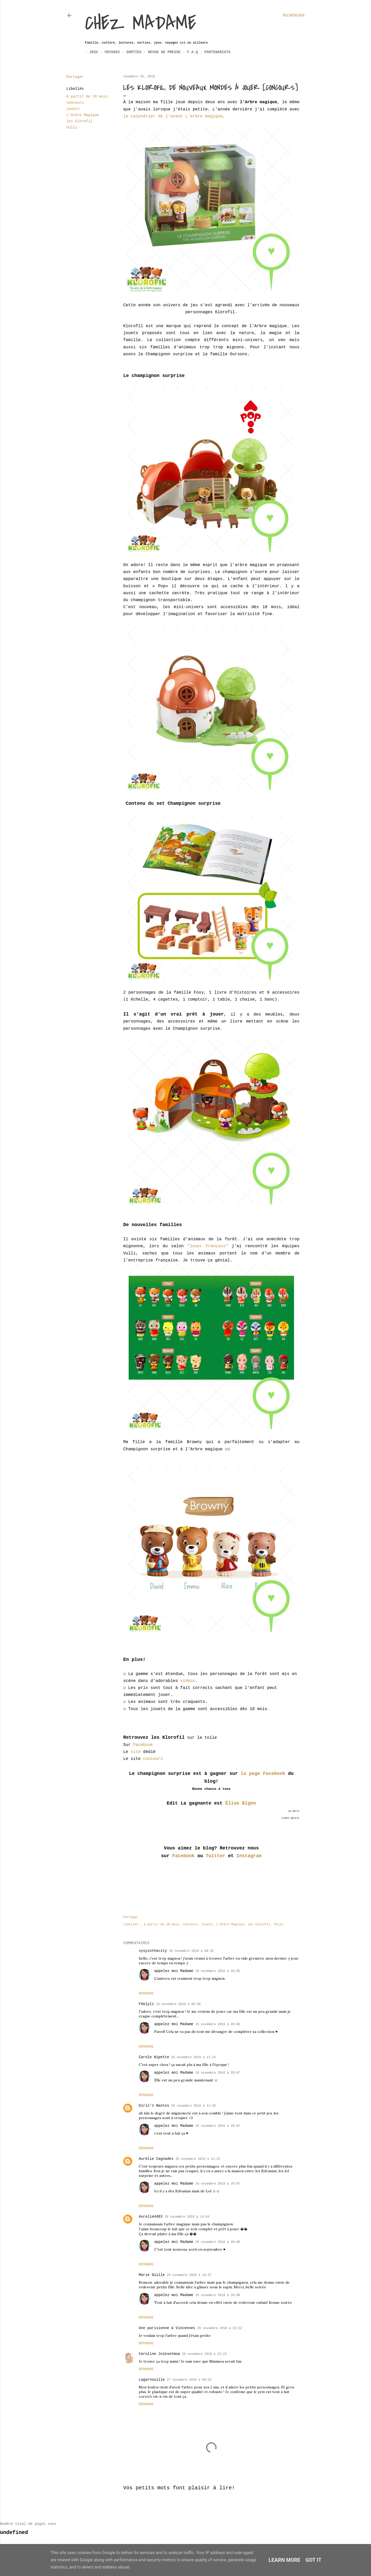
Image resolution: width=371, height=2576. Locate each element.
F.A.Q (188, 52)
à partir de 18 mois (87, 96)
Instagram (248, 1855)
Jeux (89, 52)
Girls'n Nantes (154, 2106)
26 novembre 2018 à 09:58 (178, 2004)
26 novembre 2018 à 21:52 (219, 2328)
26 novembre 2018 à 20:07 (217, 2073)
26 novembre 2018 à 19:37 (189, 2275)
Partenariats (213, 52)
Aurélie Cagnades (156, 2159)
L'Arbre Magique (82, 115)
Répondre (146, 1993)
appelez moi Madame (173, 1971)
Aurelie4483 (151, 2217)
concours (75, 103)
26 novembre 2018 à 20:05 (217, 1971)
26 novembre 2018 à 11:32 (193, 2057)
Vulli (71, 127)
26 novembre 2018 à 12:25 (197, 2159)
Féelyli (146, 2004)
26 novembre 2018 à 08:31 (191, 1951)
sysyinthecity (153, 1951)
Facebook (143, 1745)
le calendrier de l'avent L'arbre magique (172, 116)
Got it (314, 2560)
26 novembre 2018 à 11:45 (193, 2106)
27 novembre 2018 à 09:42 (189, 2380)
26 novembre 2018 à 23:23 (204, 2354)
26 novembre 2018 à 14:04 (187, 2217)
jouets (72, 109)
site (136, 1752)
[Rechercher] (294, 15)
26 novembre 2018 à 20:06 (217, 2024)
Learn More (284, 2560)
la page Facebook (261, 1773)
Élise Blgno (240, 1803)
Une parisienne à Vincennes (167, 2328)
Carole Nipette (154, 2057)
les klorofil (79, 121)
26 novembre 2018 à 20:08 (217, 2242)
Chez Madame (140, 23)
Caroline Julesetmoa (159, 2354)
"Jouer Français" (207, 1246)
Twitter (215, 1855)
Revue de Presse (160, 52)
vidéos (187, 1681)
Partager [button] (75, 77)
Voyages (107, 52)
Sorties (129, 52)
